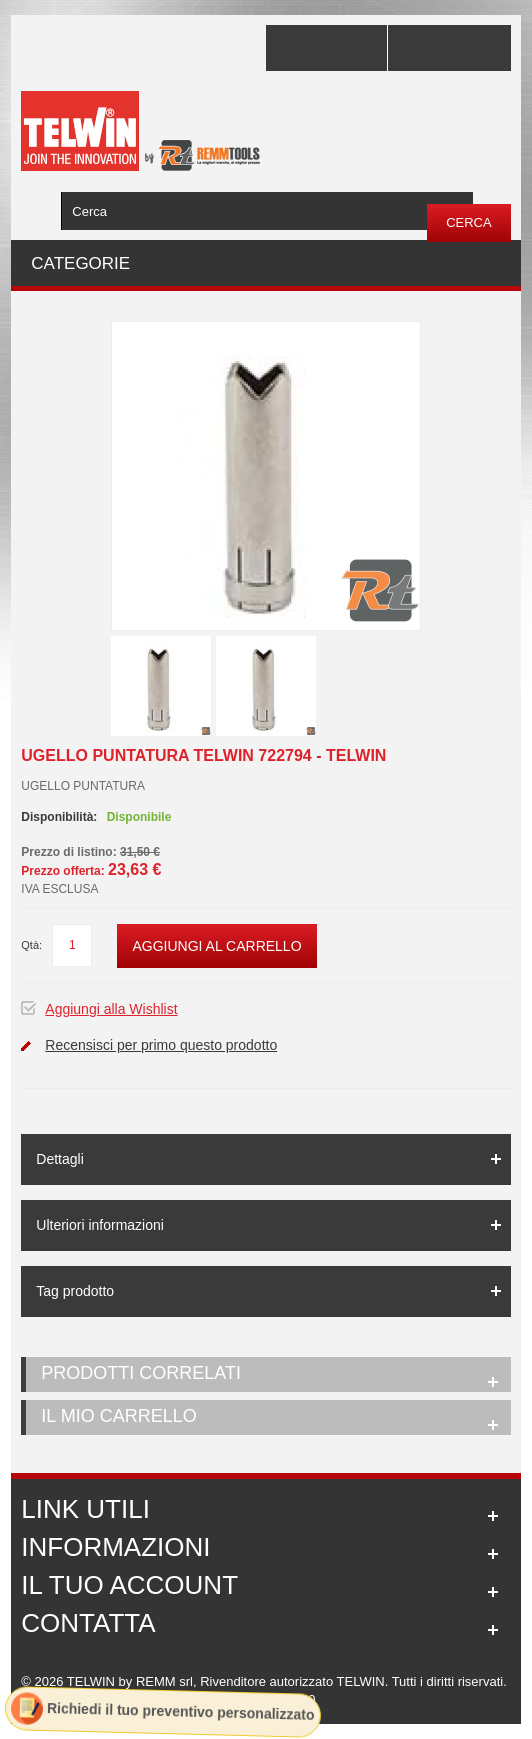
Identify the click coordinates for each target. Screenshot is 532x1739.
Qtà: (31, 945)
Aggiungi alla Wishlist (111, 1009)
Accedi (449, 48)
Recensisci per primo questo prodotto (161, 1045)
